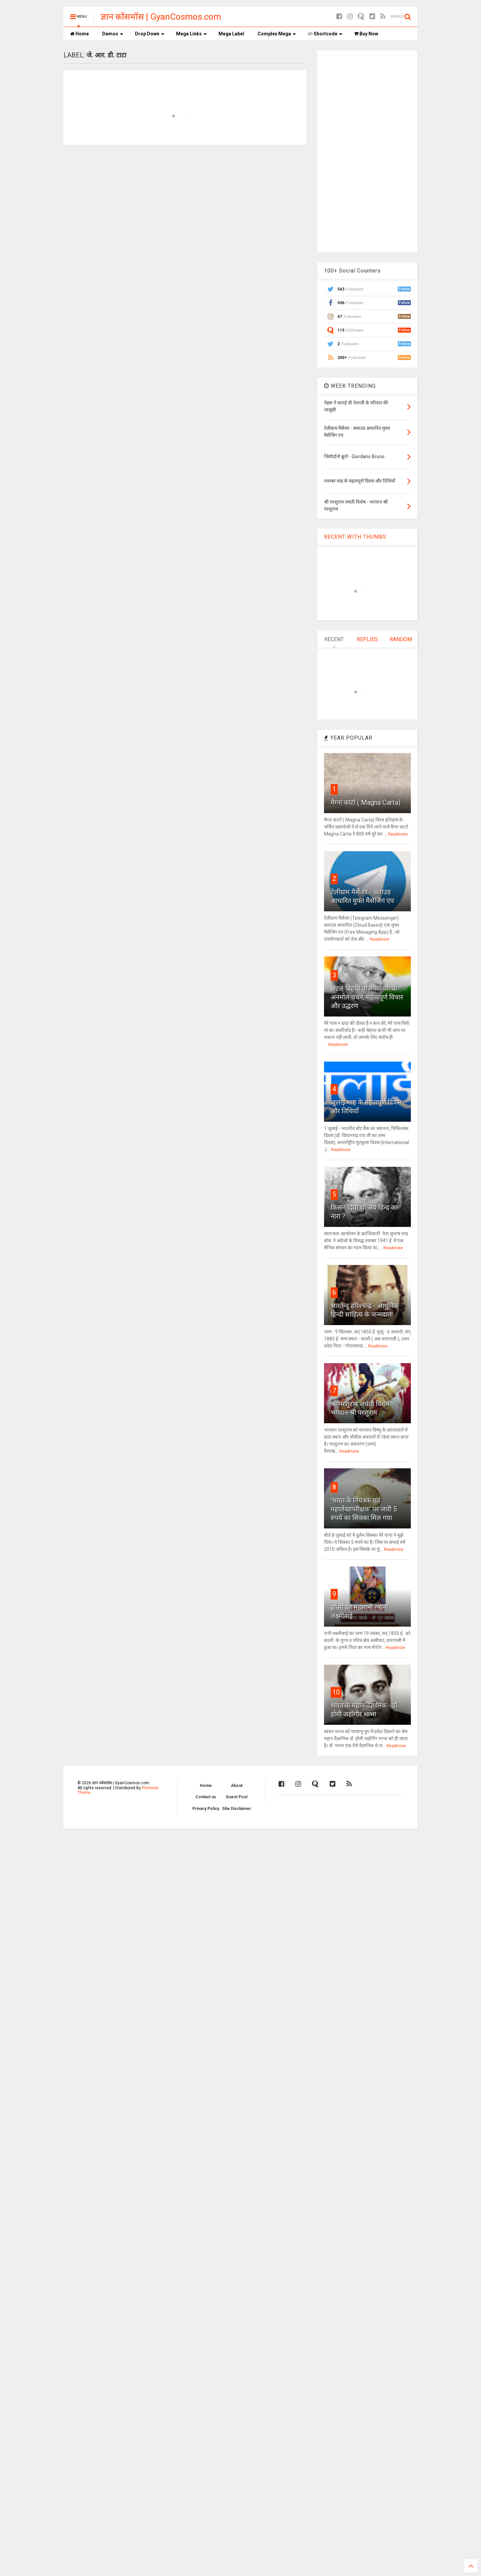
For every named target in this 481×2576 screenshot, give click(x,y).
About (237, 1785)
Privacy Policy (205, 1808)
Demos (112, 33)
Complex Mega (277, 33)
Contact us (205, 1797)
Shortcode (325, 33)
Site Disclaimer (236, 1808)
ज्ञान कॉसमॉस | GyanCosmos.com (161, 17)
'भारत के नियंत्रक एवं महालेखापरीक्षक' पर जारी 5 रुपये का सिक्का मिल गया (364, 1509)
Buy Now (366, 33)
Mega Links (191, 33)
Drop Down (149, 33)
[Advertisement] (367, 150)
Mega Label (231, 33)
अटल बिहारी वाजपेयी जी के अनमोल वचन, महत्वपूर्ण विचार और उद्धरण (367, 997)
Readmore (398, 834)
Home (79, 33)
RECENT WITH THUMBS (355, 537)
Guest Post (237, 1797)
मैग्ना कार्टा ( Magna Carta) (365, 802)
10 (336, 1692)
